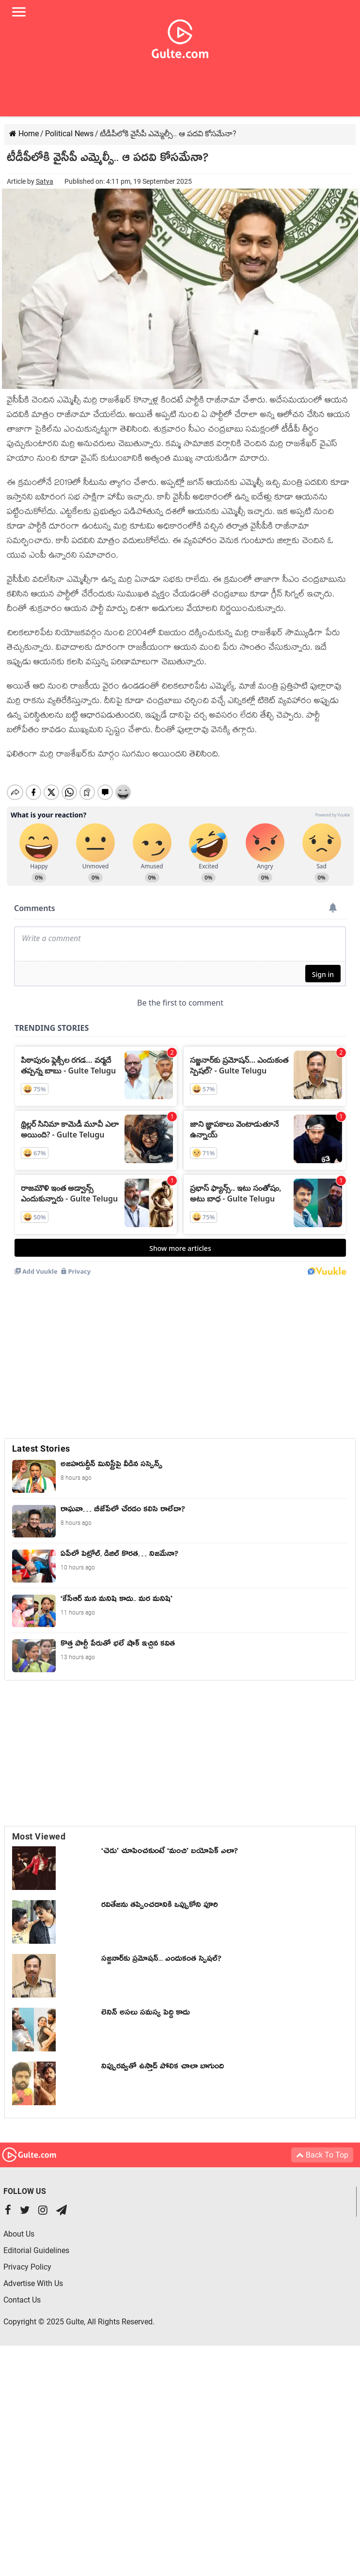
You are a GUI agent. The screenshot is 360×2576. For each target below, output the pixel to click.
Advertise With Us (33, 2273)
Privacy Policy (27, 2256)
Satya (44, 181)
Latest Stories (41, 1438)
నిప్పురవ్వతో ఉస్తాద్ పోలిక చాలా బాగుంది (162, 2057)
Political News (69, 133)
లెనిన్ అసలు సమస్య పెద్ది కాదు (145, 2004)
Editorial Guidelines (36, 2240)
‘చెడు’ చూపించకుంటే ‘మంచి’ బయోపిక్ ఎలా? (169, 1842)
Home (24, 133)
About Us (18, 2223)
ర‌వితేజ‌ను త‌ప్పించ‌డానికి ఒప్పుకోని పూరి (159, 1896)
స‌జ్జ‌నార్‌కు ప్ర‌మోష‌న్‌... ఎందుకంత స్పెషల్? (161, 1950)
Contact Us (22, 2289)
